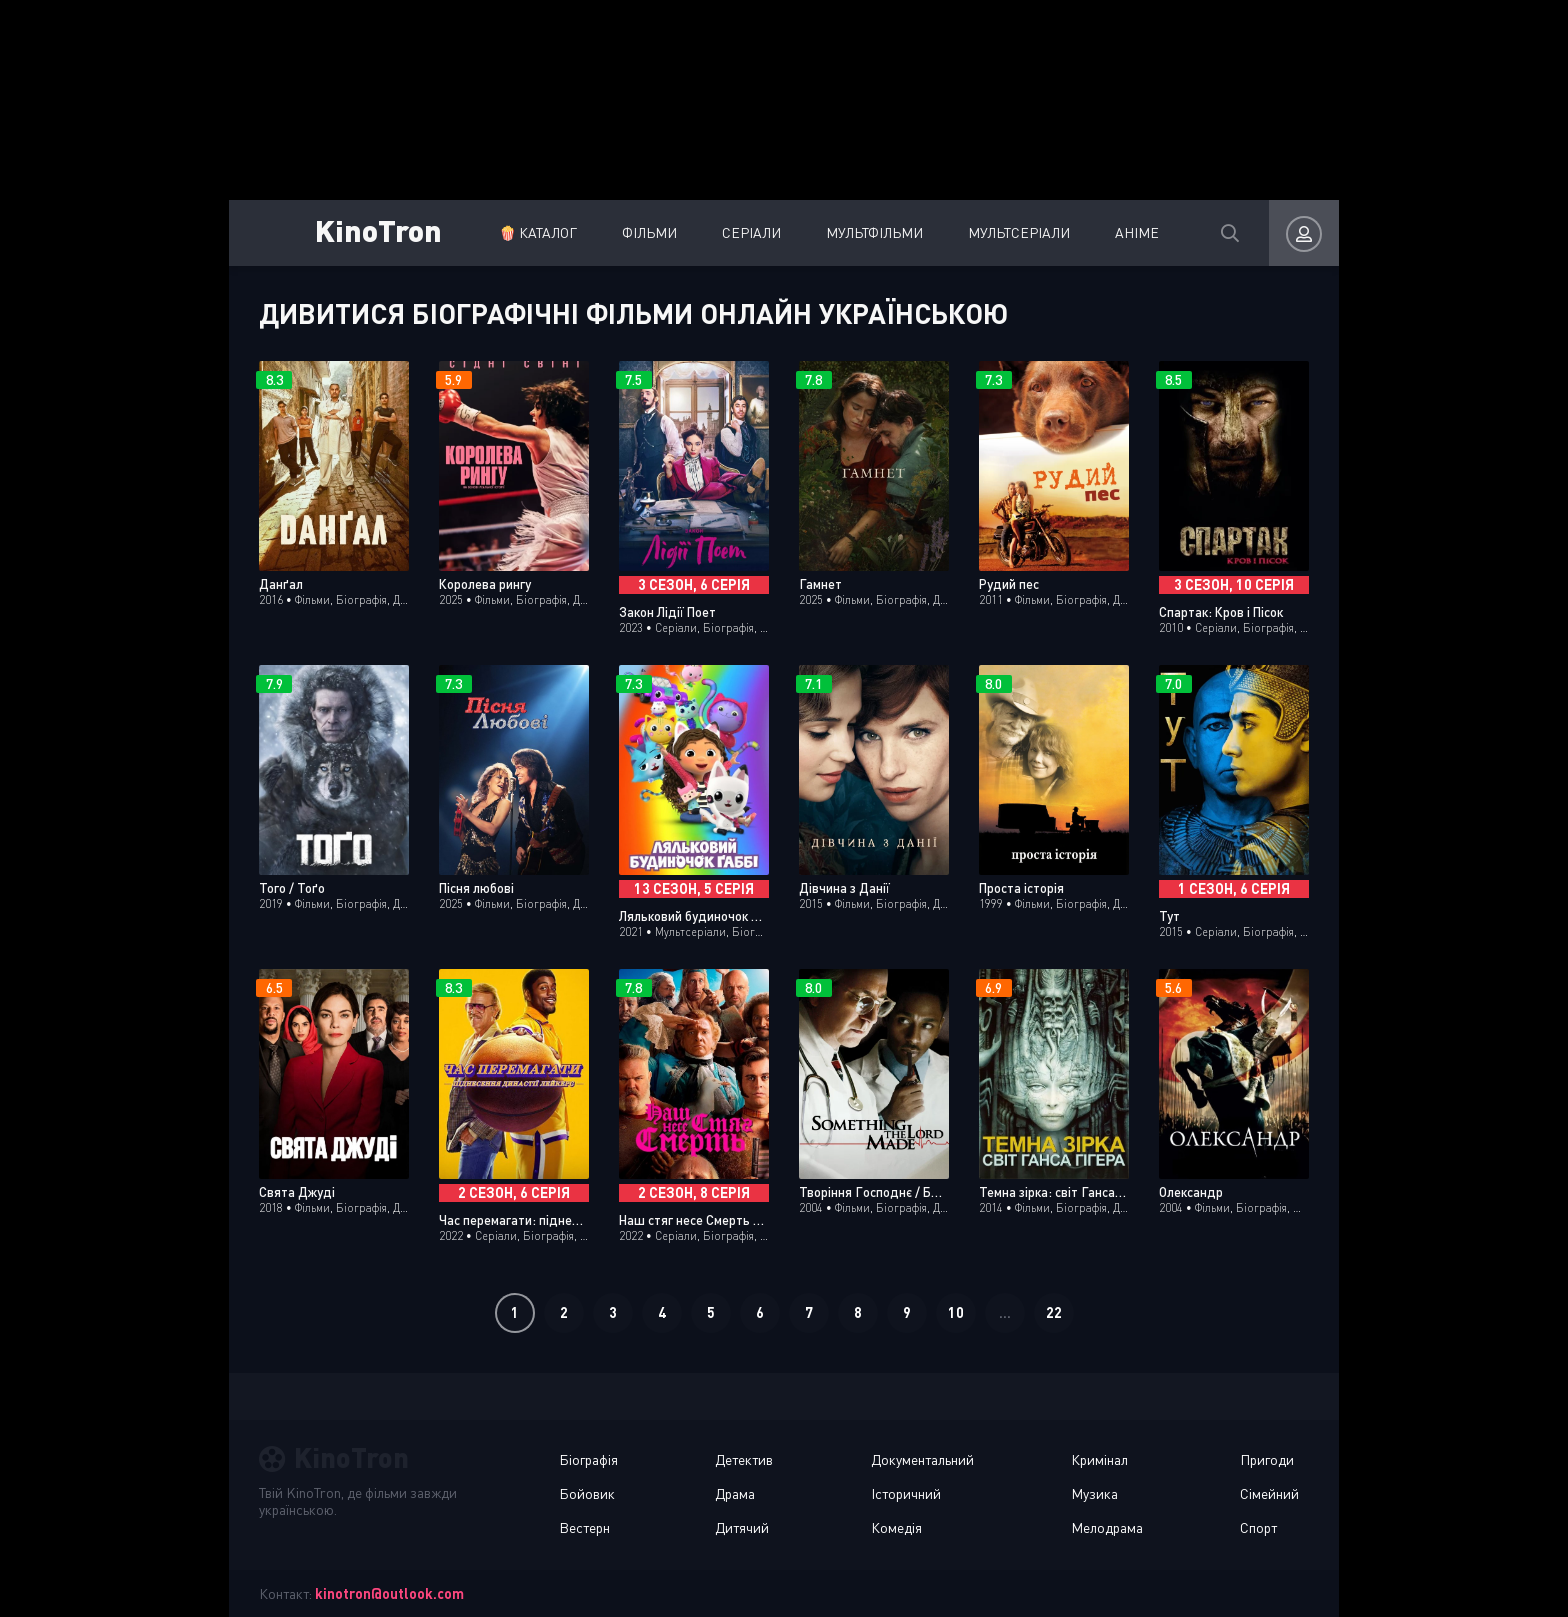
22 (1054, 1312)
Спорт (1258, 1527)
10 (956, 1312)
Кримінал (1099, 1459)
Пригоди (1267, 1459)
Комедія (896, 1527)
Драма (735, 1493)
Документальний (922, 1459)
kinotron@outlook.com (389, 1593)
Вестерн (584, 1527)
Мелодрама (1107, 1527)
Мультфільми (874, 232)
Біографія (588, 1459)
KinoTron (378, 229)
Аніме (1137, 232)
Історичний (906, 1493)
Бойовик (587, 1493)
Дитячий (742, 1527)
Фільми (649, 232)
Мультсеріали (1019, 232)
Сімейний (1269, 1493)
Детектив (744, 1459)
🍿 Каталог (538, 232)
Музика (1094, 1493)
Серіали (751, 232)
